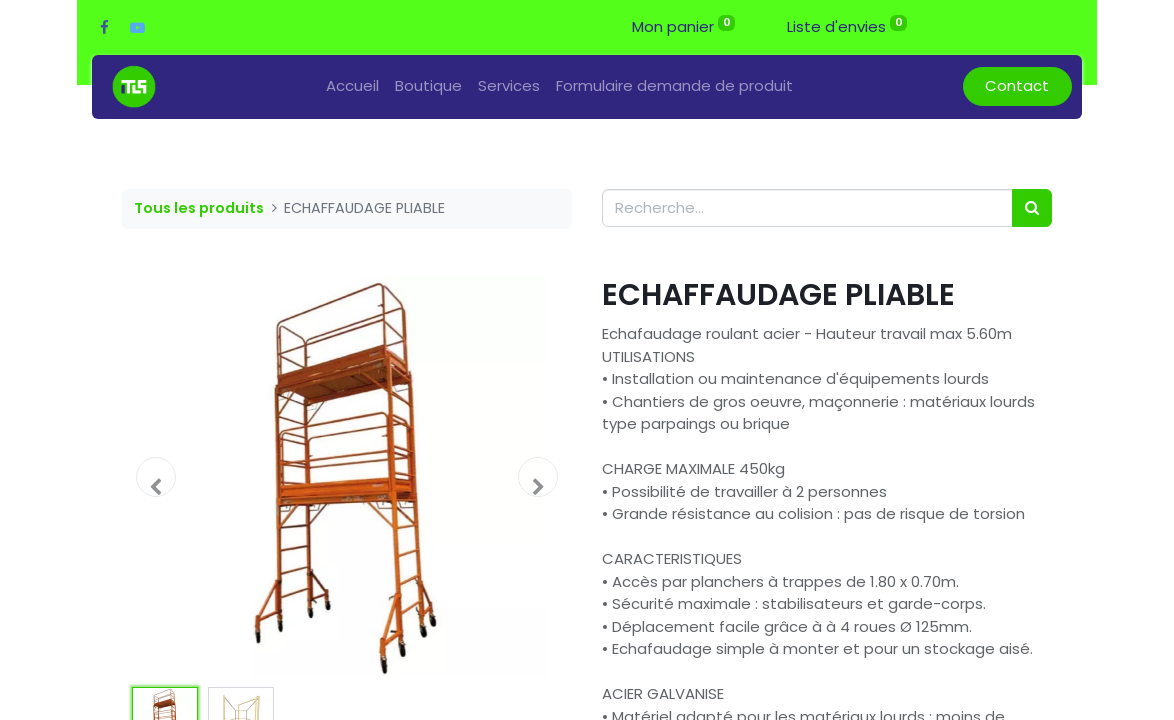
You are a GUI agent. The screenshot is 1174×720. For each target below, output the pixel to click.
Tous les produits (199, 208)
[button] (156, 477)
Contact (1017, 85)
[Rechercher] (1032, 208)
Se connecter (1012, 26)
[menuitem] (352, 86)
